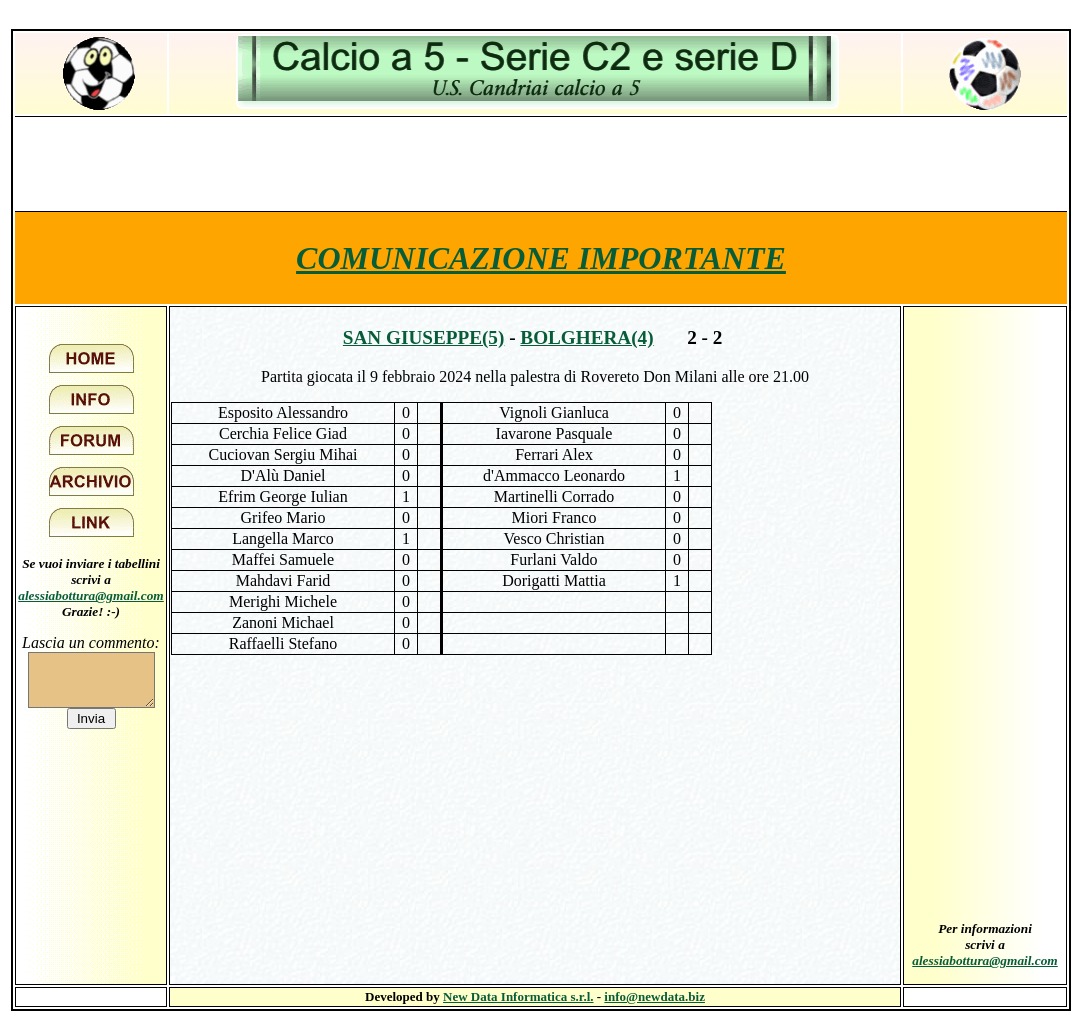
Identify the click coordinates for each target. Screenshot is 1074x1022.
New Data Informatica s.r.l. (518, 996)
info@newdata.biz (654, 996)
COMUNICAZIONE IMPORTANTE (541, 258)
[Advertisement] (541, 163)
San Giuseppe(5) (424, 337)
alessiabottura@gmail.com (91, 595)
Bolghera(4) (586, 337)
